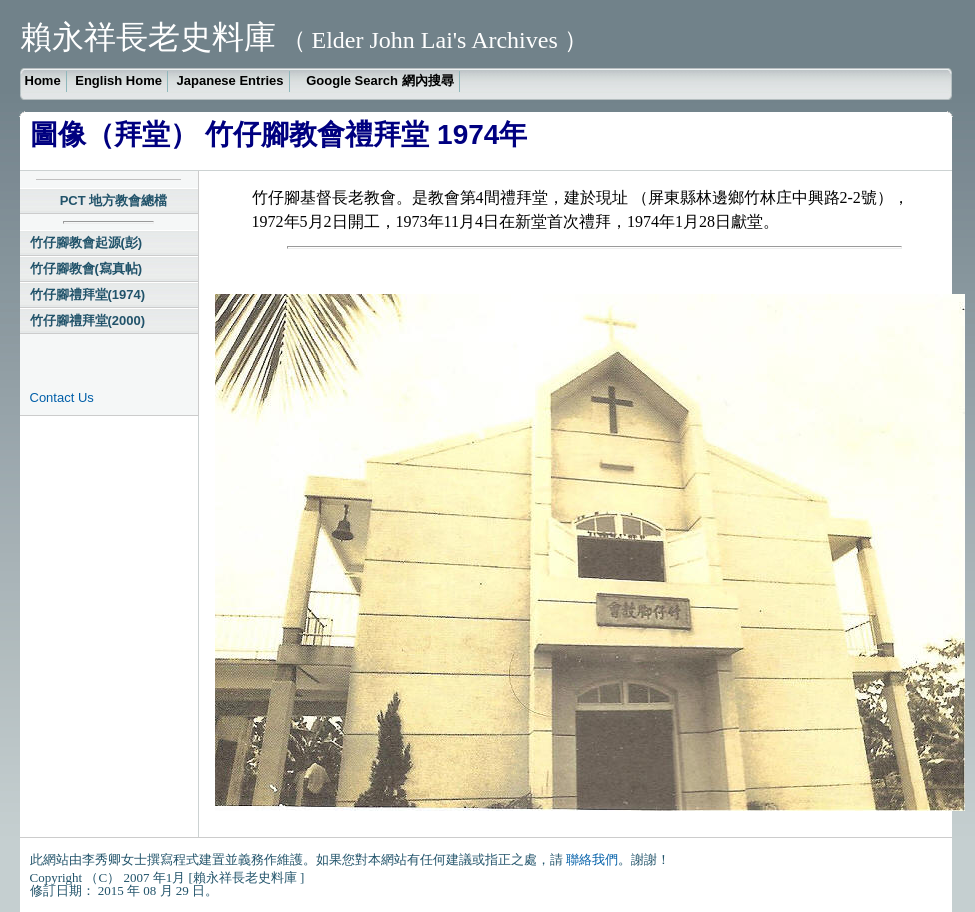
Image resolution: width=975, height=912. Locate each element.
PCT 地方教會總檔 (114, 200)
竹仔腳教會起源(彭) (86, 242)
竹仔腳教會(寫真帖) (86, 268)
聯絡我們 (592, 859)
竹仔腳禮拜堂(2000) (88, 320)
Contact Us (62, 397)
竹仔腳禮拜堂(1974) (88, 294)
